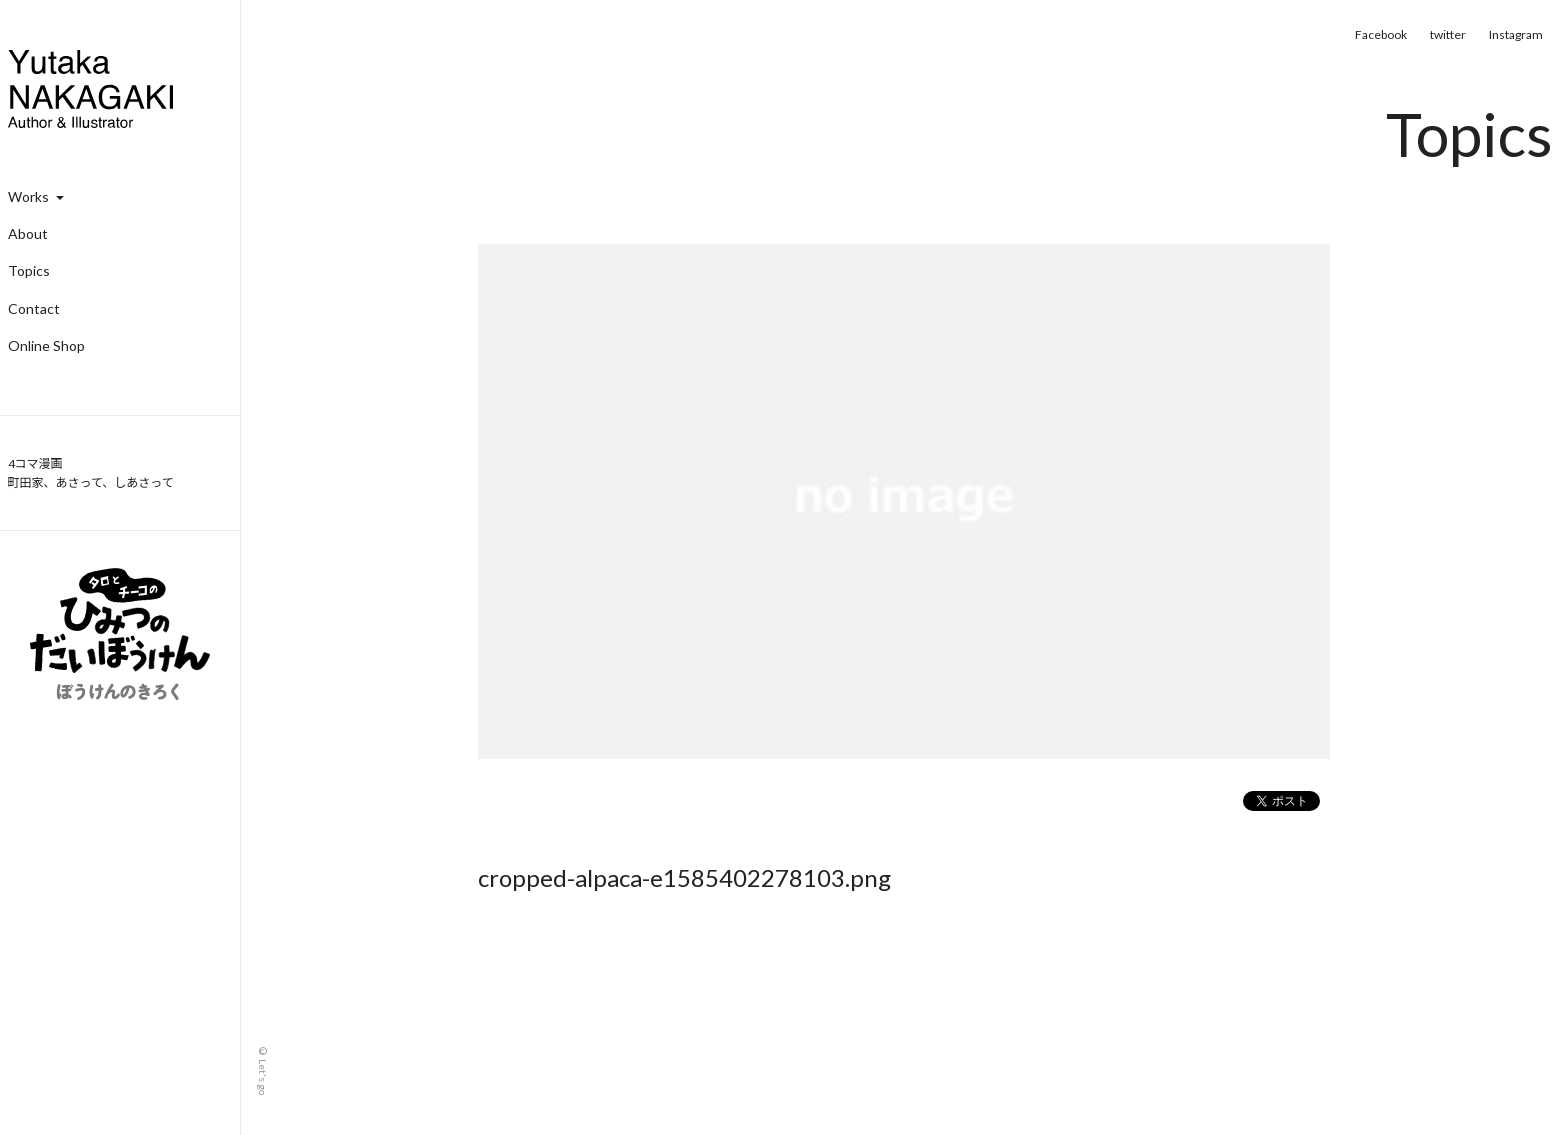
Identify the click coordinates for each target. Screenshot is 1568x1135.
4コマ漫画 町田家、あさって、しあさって (91, 473)
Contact (34, 308)
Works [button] (36, 196)
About (28, 233)
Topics (29, 270)
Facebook (1381, 34)
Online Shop (46, 345)
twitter (1448, 34)
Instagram (1516, 34)
